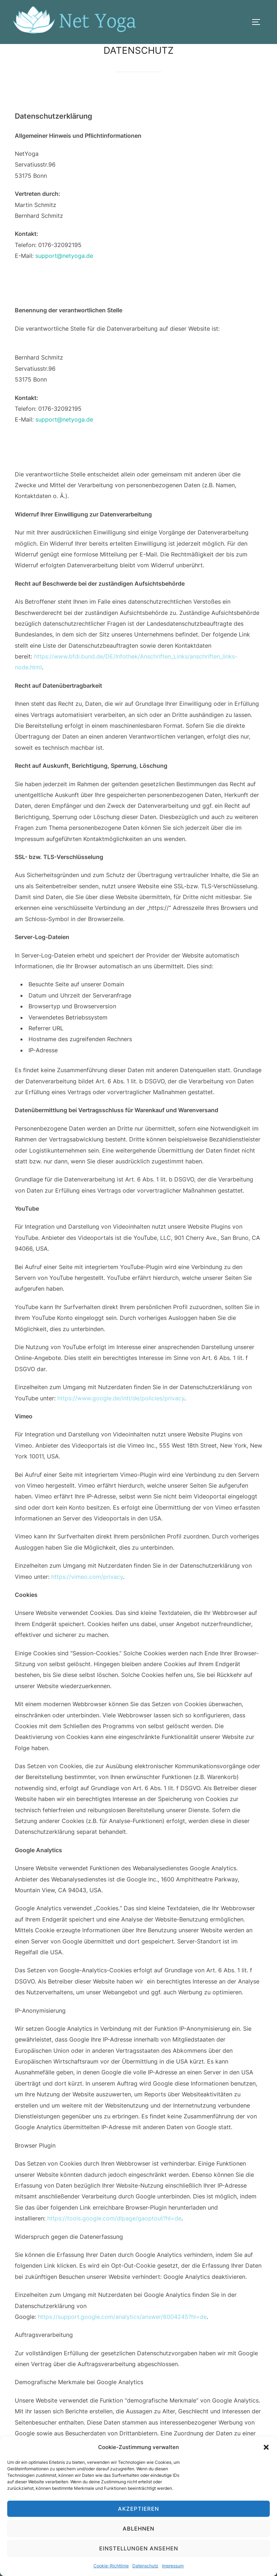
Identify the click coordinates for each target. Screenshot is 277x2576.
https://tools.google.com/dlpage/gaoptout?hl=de (114, 2218)
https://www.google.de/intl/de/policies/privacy (120, 1398)
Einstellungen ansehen (138, 2548)
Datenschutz (145, 2565)
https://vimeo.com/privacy (87, 1576)
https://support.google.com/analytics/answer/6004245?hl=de (122, 2316)
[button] (266, 2447)
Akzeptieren (138, 2508)
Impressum (173, 2565)
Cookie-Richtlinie (111, 2565)
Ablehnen (138, 2528)
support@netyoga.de (64, 255)
